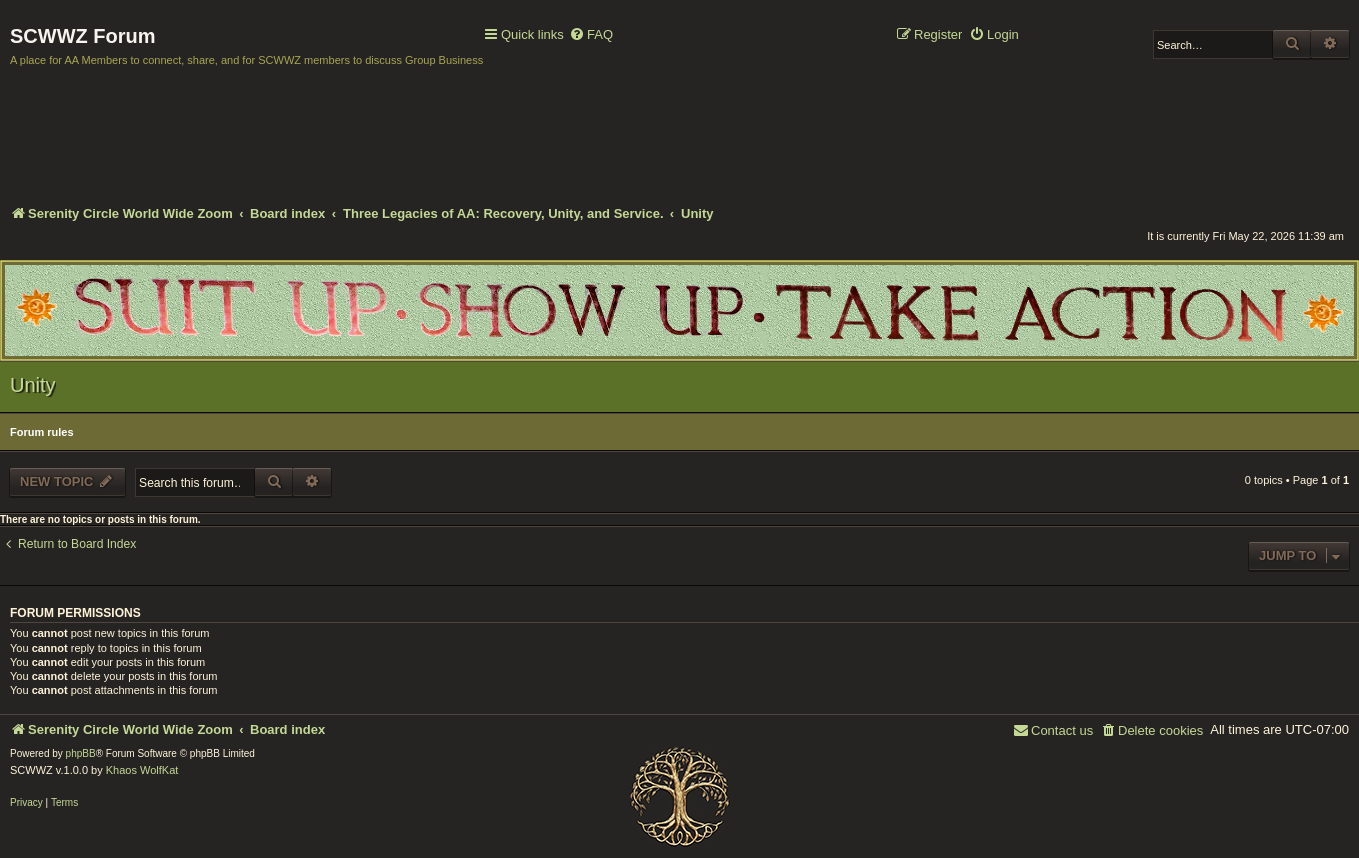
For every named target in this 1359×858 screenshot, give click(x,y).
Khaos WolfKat (142, 770)
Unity (33, 385)
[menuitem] (591, 35)
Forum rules (42, 432)
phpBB (81, 753)
